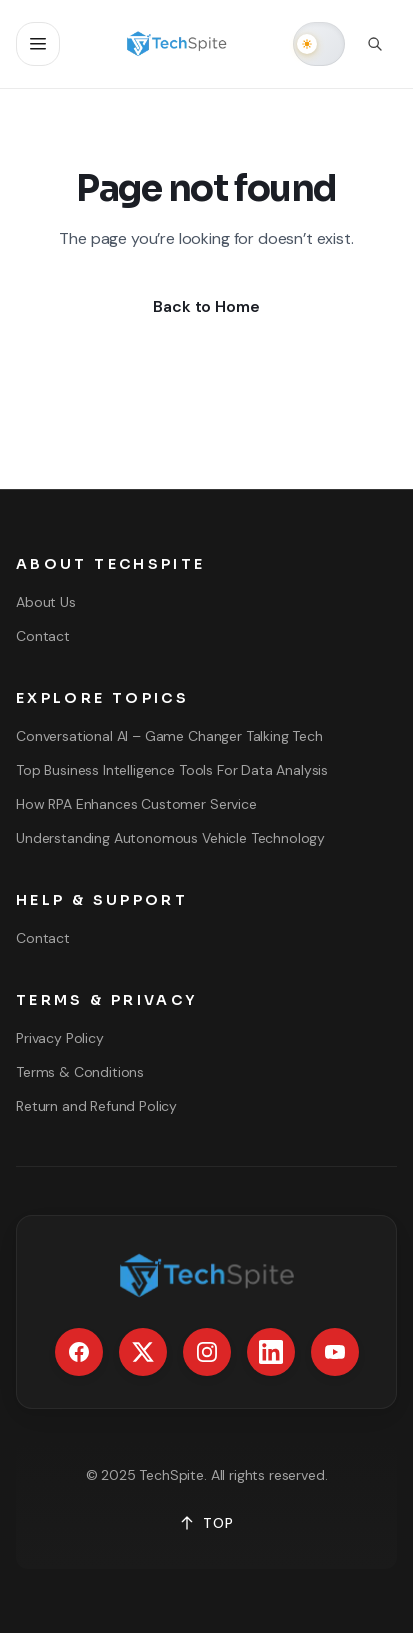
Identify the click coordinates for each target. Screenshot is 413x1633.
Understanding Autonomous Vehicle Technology (170, 838)
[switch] (319, 44)
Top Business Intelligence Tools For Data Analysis (172, 770)
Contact (43, 636)
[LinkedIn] (271, 1352)
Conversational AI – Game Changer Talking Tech (169, 736)
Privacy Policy (60, 1038)
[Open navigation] (38, 44)
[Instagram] (207, 1352)
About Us (46, 602)
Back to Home (206, 306)
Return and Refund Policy (96, 1106)
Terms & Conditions (80, 1072)
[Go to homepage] (176, 44)
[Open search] (375, 44)
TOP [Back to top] (206, 1523)
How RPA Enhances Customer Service (136, 804)
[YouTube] (335, 1352)
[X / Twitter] (143, 1352)
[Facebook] (79, 1352)
